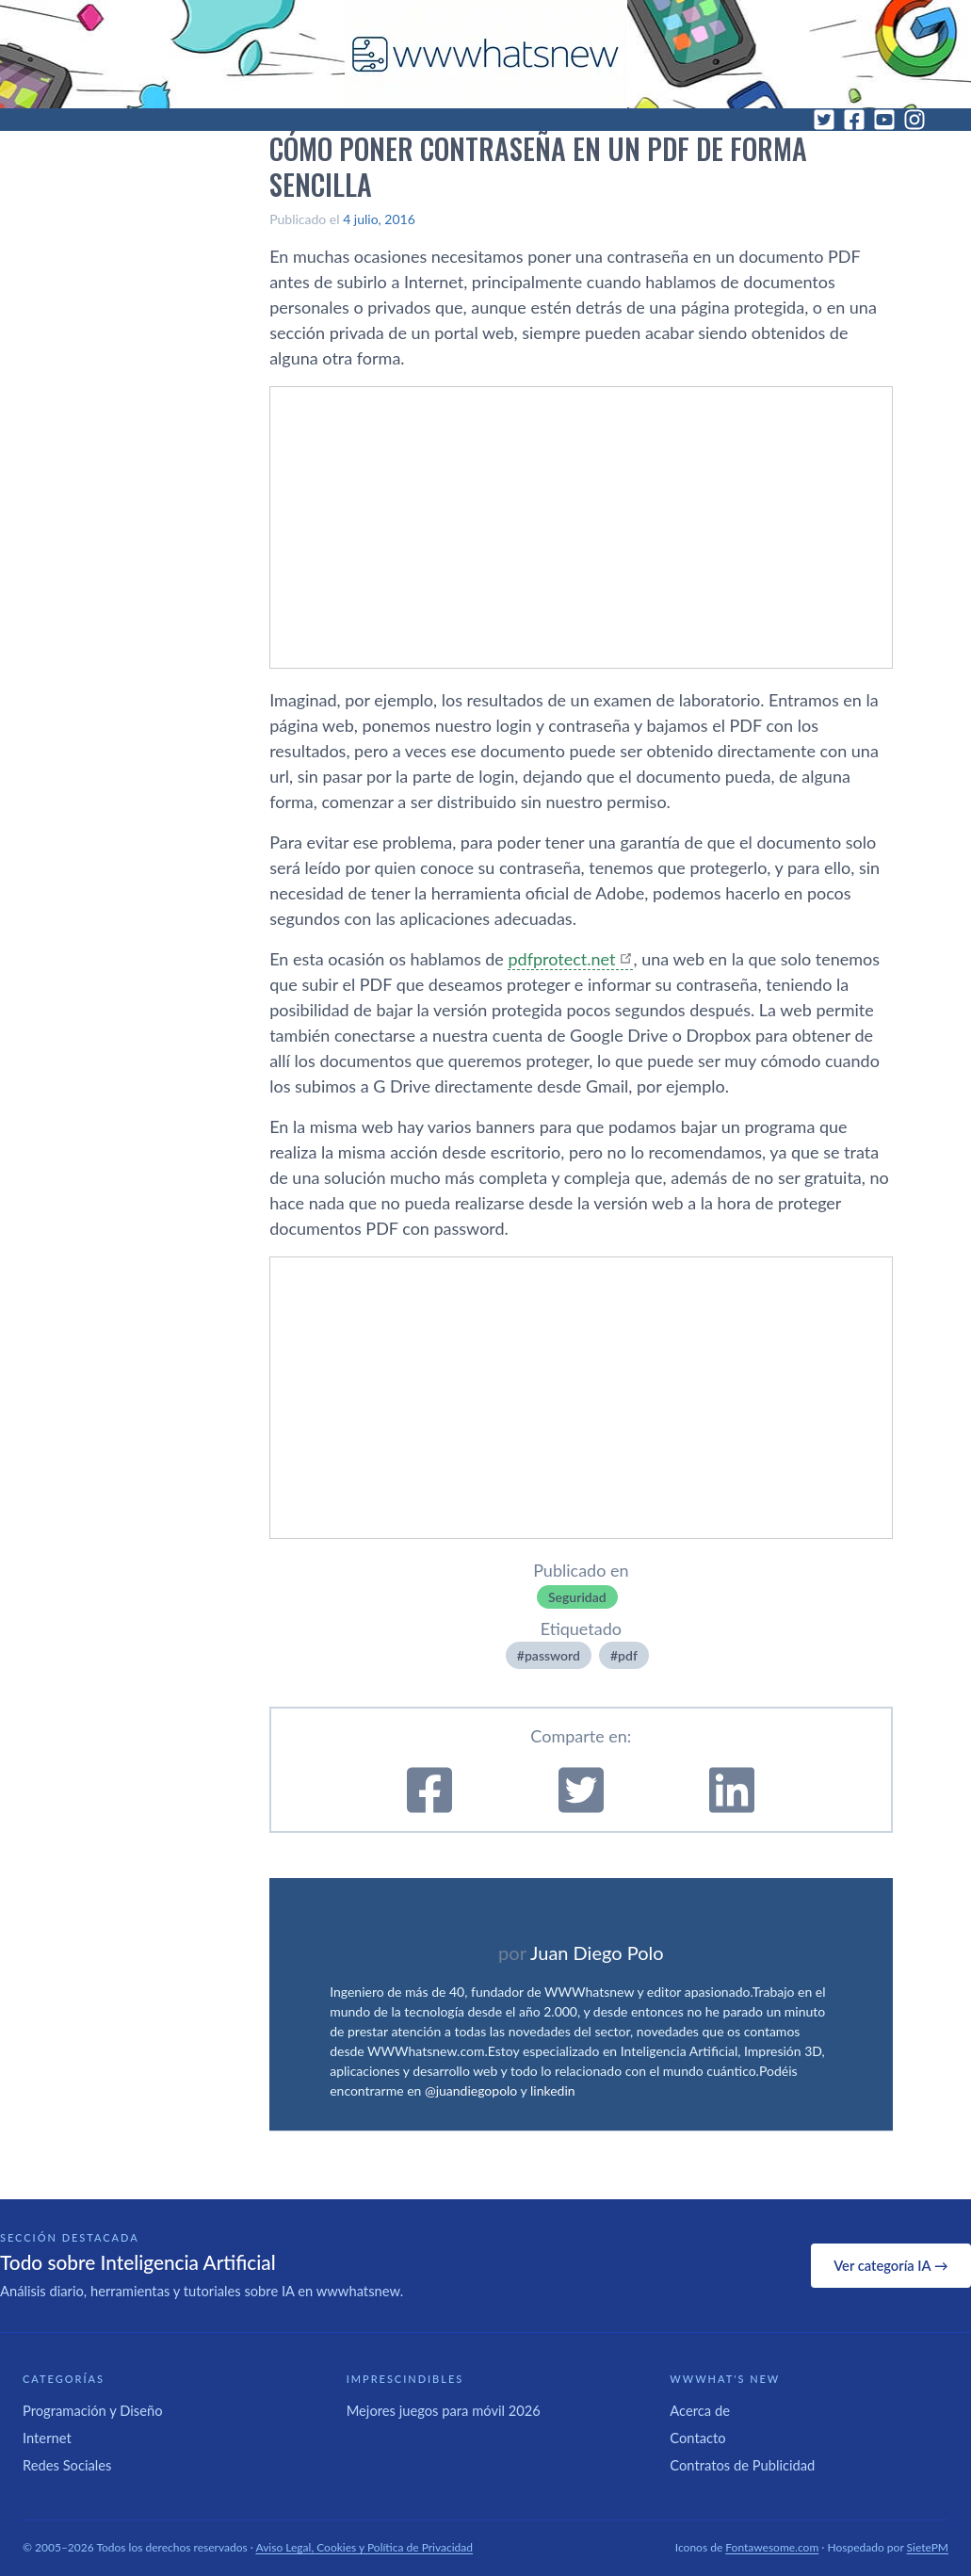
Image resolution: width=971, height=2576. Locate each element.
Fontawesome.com (771, 2547)
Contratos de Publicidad (742, 2464)
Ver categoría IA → (890, 2265)
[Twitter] (824, 119)
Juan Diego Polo (597, 1952)
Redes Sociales (67, 2464)
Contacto (697, 2437)
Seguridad (577, 1597)
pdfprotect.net (561, 958)
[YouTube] (884, 119)
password (552, 1655)
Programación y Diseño (93, 2410)
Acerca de (700, 2410)
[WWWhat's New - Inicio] (486, 54)
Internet (47, 2437)
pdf (628, 1655)
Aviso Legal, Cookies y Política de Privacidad (365, 2547)
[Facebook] (854, 119)
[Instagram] (914, 119)
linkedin (552, 2090)
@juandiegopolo (471, 2090)
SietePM (927, 2547)
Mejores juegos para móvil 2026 (444, 2410)
